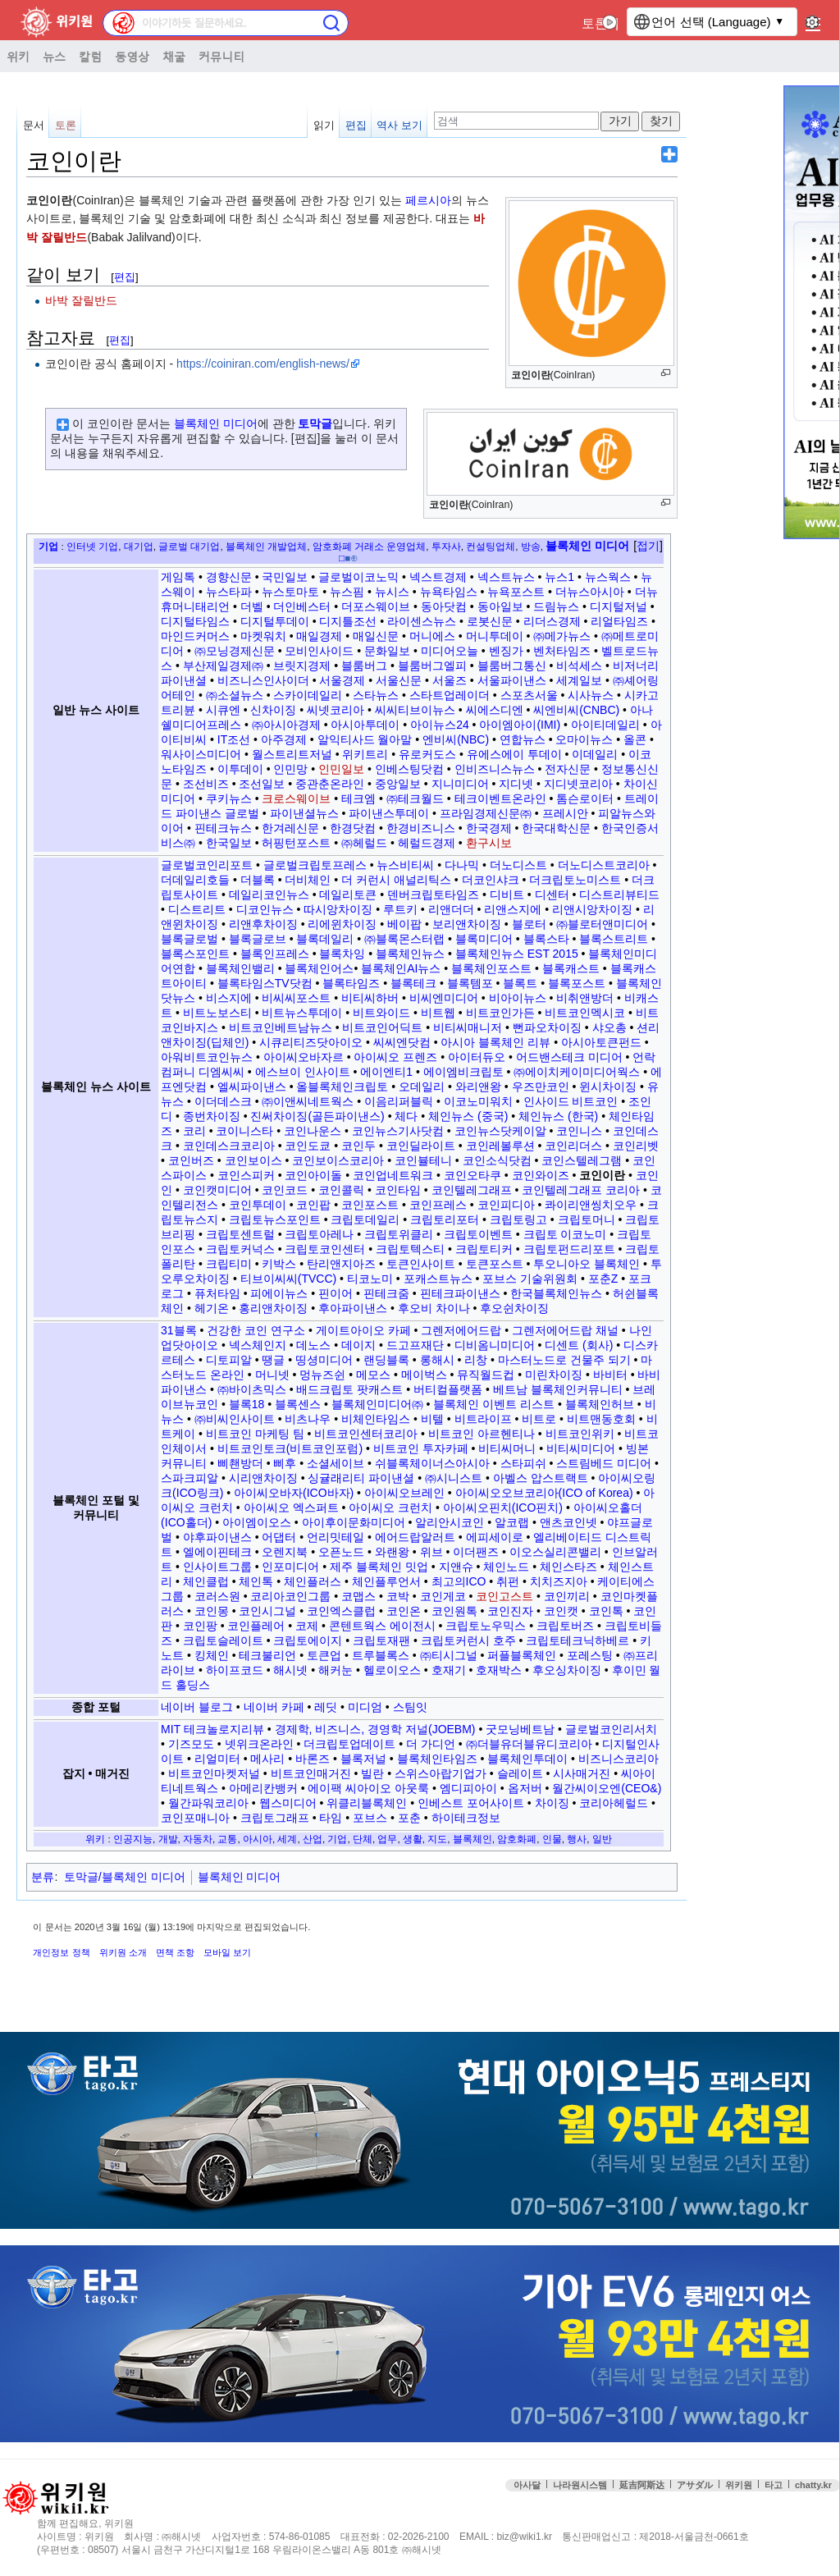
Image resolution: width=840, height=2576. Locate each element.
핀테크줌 (386, 1293)
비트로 (539, 1418)
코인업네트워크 (393, 1175)
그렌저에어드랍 (461, 1330)
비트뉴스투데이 (302, 1012)
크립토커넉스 (240, 1249)
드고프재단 (415, 1345)
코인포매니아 (195, 1817)
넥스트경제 (438, 576)
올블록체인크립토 (342, 1086)
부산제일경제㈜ (223, 665)
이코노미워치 (478, 1101)
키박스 (279, 1263)
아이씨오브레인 (404, 1492)
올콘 (634, 739)
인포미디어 (290, 1566)
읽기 (324, 125)
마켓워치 (263, 636)
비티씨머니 (507, 1448)
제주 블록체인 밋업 (379, 1566)
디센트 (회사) (579, 1345)
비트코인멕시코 (585, 1012)
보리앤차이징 (466, 924)
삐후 (284, 1463)
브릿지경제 (302, 665)
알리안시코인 (449, 1522)
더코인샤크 (490, 879)
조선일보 (262, 783)
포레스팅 (590, 1655)
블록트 (520, 983)
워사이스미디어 (201, 754)
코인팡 (200, 1625)
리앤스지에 (512, 909)
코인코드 (285, 1189)
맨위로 (815, 2518)
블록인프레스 (274, 953)
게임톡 (178, 576)
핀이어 (335, 1293)
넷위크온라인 (259, 1743)
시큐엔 (223, 709)
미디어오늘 (449, 650)
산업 (312, 1838)
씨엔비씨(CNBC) (576, 709)
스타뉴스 (376, 695)
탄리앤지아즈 (341, 1263)
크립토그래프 (274, 1817)
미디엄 (365, 1707)
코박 (397, 1596)
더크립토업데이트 (349, 1743)
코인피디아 (506, 1204)
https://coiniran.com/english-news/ (262, 363)
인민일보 (341, 769)
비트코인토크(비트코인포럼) (290, 1448)
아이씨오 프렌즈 (395, 1057)
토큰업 (324, 1655)
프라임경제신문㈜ (486, 813)
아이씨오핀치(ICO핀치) (503, 1507)
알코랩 (512, 1522)
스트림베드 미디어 (603, 1463)
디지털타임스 (195, 621)
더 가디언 (430, 1743)
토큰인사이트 (420, 1263)
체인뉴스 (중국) (468, 1116)
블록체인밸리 (240, 968)
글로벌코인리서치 (611, 1729)
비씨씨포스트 (296, 997)
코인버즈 (191, 1160)
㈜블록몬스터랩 (404, 938)
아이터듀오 (476, 1057)
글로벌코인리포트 (207, 865)
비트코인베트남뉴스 (280, 1027)
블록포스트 (576, 983)
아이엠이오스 (256, 1522)
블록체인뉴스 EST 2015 (516, 953)
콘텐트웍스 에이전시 (382, 1625)
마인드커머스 (195, 636)
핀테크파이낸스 (460, 1293)
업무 (387, 1838)
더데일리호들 (195, 879)
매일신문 (376, 636)
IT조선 (233, 739)
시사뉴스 (591, 695)
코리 (194, 1130)
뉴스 (54, 55)
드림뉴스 (556, 606)
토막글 (315, 423)
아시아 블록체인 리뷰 (495, 1042)
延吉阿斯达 (641, 2485)
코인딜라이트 (420, 1145)
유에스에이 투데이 (514, 754)
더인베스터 (302, 606)
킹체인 (211, 1655)
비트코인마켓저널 (214, 1773)
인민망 (290, 769)
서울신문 (399, 680)
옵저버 (525, 1788)
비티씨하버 (370, 997)
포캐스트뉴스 (438, 1278)
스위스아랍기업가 (440, 1773)
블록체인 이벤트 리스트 (494, 1404)
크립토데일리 (365, 1219)
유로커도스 (427, 754)
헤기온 (211, 1308)
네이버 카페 (274, 1707)
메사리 (267, 1758)
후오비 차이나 (434, 1308)
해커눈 (335, 1670)
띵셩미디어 (324, 1359)
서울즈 (449, 680)
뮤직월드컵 (485, 1374)
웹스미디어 (288, 1803)
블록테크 (413, 983)
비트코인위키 (580, 1433)
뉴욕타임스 (448, 591)
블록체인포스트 (491, 968)
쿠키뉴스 (229, 798)
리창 (475, 1359)
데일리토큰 (348, 894)
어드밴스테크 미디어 (569, 1057)
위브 (431, 1551)
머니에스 (432, 636)
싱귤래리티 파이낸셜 (361, 1478)
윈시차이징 (608, 1086)
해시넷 (290, 1670)
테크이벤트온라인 (500, 798)
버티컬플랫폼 (447, 1389)
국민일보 (285, 576)
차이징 (552, 1803)
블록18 (247, 1404)
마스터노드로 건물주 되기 (564, 1359)
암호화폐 (516, 1838)
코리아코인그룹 (290, 1596)
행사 (577, 1838)
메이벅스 (424, 1374)
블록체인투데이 (527, 1758)
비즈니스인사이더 (263, 680)
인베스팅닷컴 (409, 769)
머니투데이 (494, 636)
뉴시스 (392, 591)
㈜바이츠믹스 (251, 1389)
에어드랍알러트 (415, 1537)
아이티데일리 (605, 724)
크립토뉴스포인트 (275, 1219)
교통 (227, 1838)
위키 (18, 55)
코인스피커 (246, 1175)
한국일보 (229, 842)
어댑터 (279, 1537)
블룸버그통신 (511, 665)
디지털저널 (618, 606)
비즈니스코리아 (618, 1758)
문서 (33, 125)
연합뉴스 (523, 739)
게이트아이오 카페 (363, 1330)
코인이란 (602, 1175)
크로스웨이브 (296, 798)
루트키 (400, 909)
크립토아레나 (319, 1234)
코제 (306, 1625)
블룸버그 (364, 665)
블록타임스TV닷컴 (265, 983)
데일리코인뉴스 (269, 894)
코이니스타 (244, 1130)
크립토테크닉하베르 (577, 1640)
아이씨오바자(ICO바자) (294, 1492)
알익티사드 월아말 (365, 739)
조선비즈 (206, 783)
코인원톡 (454, 1610)
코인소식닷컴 (497, 1160)
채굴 (173, 55)
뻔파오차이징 (547, 1027)
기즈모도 (191, 1743)
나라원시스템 (580, 2485)
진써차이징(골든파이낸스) (317, 1116)
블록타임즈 (351, 983)
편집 (356, 125)
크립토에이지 (307, 1640)
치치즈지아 (558, 1581)
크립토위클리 (398, 1234)
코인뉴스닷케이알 (500, 1130)
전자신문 (568, 769)
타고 (774, 2485)
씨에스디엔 (494, 709)
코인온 (403, 1610)
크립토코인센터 (325, 1249)
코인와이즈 (540, 1175)
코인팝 (313, 1204)
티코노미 (370, 1278)
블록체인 (472, 1838)
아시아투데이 (365, 724)
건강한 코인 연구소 (256, 1330)
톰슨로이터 (585, 798)
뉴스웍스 (608, 576)
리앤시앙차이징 (592, 909)
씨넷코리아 (335, 709)
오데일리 (422, 1086)
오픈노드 (341, 1551)
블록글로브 (257, 938)
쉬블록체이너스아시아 (432, 1463)
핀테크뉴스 (223, 828)
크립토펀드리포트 (569, 1249)
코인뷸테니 (423, 1160)
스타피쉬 (523, 1463)
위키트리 (365, 754)
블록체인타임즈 (437, 1758)
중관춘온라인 (329, 783)
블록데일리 (325, 938)
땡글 (273, 1359)
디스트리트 (197, 909)
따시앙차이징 (338, 909)
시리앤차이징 (263, 1478)
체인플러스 (312, 1581)
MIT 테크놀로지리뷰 (212, 1729)
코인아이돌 (313, 1175)
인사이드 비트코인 (571, 1101)
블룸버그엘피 (432, 665)
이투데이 (240, 769)
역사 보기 (399, 125)
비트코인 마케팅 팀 (255, 1433)
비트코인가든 (500, 1012)
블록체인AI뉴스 (401, 968)
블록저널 (363, 1758)
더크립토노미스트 (575, 879)
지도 (437, 1838)
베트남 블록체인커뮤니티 (558, 1389)
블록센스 (298, 1404)
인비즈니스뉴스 (494, 769)
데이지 (358, 1345)
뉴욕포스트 (516, 591)
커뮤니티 (221, 55)
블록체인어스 (319, 968)
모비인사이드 (319, 650)
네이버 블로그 (197, 1707)
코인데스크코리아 (229, 1145)
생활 (412, 1838)
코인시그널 (267, 1610)
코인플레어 (256, 1625)
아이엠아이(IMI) (519, 724)
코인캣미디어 (217, 1189)
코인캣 (561, 1610)
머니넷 (272, 1374)
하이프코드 (234, 1670)
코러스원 (217, 1596)
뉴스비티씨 (405, 865)
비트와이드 (381, 1012)
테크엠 (358, 798)
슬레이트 (520, 1773)
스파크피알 (189, 1478)
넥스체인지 (257, 1345)
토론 (595, 23)
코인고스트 (504, 1596)
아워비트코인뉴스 (207, 1057)
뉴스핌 (347, 591)
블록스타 (546, 938)
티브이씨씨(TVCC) (288, 1278)
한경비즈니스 (420, 828)
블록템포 (470, 983)
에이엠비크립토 (463, 1071)
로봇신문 (490, 621)
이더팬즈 (476, 1551)
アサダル (695, 2485)
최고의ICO (458, 1581)
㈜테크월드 (415, 798)
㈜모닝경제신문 (234, 650)
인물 (552, 1838)
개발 (168, 1838)
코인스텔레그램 (581, 1160)
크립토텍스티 (410, 1249)
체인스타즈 (568, 1566)
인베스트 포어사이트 (471, 1803)
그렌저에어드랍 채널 (565, 1330)
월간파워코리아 (208, 1803)
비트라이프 (483, 1418)
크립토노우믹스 (485, 1625)
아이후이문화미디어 (353, 1522)
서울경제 (342, 680)
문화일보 (387, 650)
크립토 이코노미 (565, 1234)
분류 (42, 1876)
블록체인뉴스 (410, 953)
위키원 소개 (123, 1952)
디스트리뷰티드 (619, 894)
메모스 (373, 1374)
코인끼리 (567, 1596)
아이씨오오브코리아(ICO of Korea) (544, 1492)
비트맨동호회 (601, 1418)
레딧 (325, 1707)
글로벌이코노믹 (358, 576)
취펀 (507, 1581)
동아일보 (500, 606)
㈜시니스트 (453, 1478)
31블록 (179, 1330)
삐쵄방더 (240, 1463)
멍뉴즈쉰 (322, 1374)
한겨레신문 (290, 828)
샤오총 (609, 1027)
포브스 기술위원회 (530, 1278)
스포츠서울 (529, 695)
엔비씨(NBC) (455, 739)
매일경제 (319, 636)
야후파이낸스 (217, 1537)
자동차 (197, 1838)
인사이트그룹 (217, 1566)
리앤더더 (451, 909)
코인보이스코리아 (338, 1160)
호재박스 (499, 1670)
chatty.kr (813, 2485)
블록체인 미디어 (216, 423)
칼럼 (90, 55)
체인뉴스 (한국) (558, 1116)
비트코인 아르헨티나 (481, 1433)
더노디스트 (518, 865)
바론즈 (312, 1758)
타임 (330, 1817)
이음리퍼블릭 (398, 1101)
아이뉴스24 (439, 724)
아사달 (527, 2485)
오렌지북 (285, 1551)
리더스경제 (552, 621)
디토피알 (229, 1359)
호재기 (448, 1670)
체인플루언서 (386, 1581)
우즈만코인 (540, 1086)
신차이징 (273, 709)
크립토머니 (586, 1219)
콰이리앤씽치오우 (591, 1204)
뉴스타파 (229, 591)
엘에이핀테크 (217, 1551)
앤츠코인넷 (568, 1522)
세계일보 (579, 680)
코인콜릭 (341, 1189)
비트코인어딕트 (382, 1027)
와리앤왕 (478, 1086)
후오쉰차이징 (514, 1308)
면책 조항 (175, 1952)
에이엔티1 (386, 1071)
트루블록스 (380, 1655)
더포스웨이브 (375, 606)
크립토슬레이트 (223, 1640)
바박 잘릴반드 (81, 300)
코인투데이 (257, 1204)
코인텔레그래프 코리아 (581, 1189)
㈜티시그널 (448, 1655)
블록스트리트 (613, 938)
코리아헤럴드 (613, 1803)
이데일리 (595, 754)
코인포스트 (370, 1204)
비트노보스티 (217, 1012)
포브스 (370, 1817)
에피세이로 (494, 1537)
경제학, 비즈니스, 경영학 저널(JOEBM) (375, 1729)
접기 (648, 545)
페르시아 (428, 200)
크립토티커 (484, 1249)
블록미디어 (484, 938)
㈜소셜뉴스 (234, 695)
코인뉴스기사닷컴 (398, 1130)
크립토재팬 (381, 1640)
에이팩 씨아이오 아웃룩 (368, 1788)
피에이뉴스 (279, 1293)
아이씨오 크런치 (390, 1507)
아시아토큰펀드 (601, 1042)
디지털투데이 (274, 621)
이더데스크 (223, 1101)
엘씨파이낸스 (251, 1086)
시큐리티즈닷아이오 (311, 1042)
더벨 (251, 606)
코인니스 (579, 1130)
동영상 (132, 55)
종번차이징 (211, 1116)
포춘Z (603, 1278)
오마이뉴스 (584, 739)
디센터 (552, 894)
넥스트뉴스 (506, 576)
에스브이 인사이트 (302, 1071)
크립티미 (229, 1263)
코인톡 (606, 1610)
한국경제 (489, 828)
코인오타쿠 (472, 1175)
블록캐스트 (571, 968)
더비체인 (308, 879)
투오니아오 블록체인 (586, 1263)
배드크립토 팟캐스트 (349, 1389)
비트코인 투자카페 (420, 1448)
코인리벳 (636, 1145)
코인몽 (211, 1610)
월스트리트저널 (292, 754)
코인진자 (510, 1610)
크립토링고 (518, 1219)
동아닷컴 (444, 606)
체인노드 (506, 1566)
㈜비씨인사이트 (234, 1418)
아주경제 (284, 739)
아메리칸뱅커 (263, 1788)
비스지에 (229, 997)
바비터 (610, 1374)
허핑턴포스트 (296, 842)
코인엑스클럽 (341, 1610)
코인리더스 (573, 1145)
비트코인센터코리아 (366, 1433)
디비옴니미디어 (494, 1345)
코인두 (358, 1145)
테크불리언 (267, 1655)
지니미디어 (460, 783)
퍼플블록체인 (521, 1655)
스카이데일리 (307, 695)
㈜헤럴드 (364, 842)
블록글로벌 (189, 938)
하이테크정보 (465, 1817)
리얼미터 (217, 1758)
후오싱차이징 (566, 1670)
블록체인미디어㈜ (377, 1404)
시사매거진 (581, 1773)
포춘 (409, 1817)
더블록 (257, 879)
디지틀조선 (348, 621)
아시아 (257, 1838)
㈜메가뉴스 (562, 636)
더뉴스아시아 (589, 591)
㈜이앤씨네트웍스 (308, 1101)
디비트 (507, 894)
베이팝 (404, 924)
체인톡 (256, 1581)
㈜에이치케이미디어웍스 (577, 1071)
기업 (48, 546)
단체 (362, 1838)
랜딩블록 (386, 1359)
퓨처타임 (217, 1293)
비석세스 (579, 665)
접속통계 (706, 2518)
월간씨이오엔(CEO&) (606, 1788)
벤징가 (506, 650)
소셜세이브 (335, 1463)
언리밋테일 (335, 1537)
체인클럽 (206, 1581)
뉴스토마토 (290, 591)
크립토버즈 (565, 1625)
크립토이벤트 (478, 1234)
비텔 (432, 1418)
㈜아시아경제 (286, 724)
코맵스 (358, 1596)
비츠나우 (308, 1418)
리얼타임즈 (619, 621)
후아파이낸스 (352, 1308)
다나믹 (462, 865)
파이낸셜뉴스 (304, 813)
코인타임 (398, 1189)
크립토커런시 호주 (468, 1640)
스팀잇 (410, 1707)
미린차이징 (553, 1374)
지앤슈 (456, 1566)
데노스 (313, 1345)
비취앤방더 (585, 997)
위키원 (738, 2485)
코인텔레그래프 (471, 1189)
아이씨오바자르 (303, 1057)
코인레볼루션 (500, 1145)
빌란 (372, 1773)
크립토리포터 (444, 1219)
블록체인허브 (599, 1404)
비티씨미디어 (580, 1448)
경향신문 (229, 576)
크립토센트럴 (240, 1234)
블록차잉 (342, 953)
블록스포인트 (195, 953)
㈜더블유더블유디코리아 (529, 1743)
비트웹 (438, 1012)
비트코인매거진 (311, 1773)
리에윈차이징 (342, 924)
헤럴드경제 (426, 842)
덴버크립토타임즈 (433, 894)
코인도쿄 (308, 1145)
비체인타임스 (375, 1418)
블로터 (529, 924)
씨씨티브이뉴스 (415, 709)
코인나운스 (312, 1130)
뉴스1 (559, 576)
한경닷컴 (353, 828)
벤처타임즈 (562, 650)
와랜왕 (392, 1551)
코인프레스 (438, 1204)
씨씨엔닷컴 (402, 1042)
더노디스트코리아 (604, 865)
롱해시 (437, 1359)
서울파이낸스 (511, 680)
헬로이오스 (392, 1670)
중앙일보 (398, 783)
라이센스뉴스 (421, 621)
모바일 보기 (227, 1952)
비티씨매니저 (467, 1027)
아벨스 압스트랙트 (540, 1478)
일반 (602, 1838)
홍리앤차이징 (273, 1308)
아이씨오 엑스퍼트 (291, 1507)
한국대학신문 (556, 828)
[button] (648, 546)
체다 (406, 1116)
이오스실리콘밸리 (555, 1551)
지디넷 (516, 783)
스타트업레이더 (449, 695)
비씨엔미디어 (443, 997)
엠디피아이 (468, 1788)
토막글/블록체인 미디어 (124, 1876)
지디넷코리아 (578, 783)
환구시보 (489, 842)
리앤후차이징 (263, 924)
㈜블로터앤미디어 (602, 924)
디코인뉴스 (265, 909)
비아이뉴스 (517, 997)
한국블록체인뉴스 (556, 1293)
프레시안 (565, 813)
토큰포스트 (494, 1263)
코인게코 (443, 1596)
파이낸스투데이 (389, 813)
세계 (287, 1838)
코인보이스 (253, 1160)
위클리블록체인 (366, 1803)
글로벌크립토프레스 (315, 865)
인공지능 (133, 1838)
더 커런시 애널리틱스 (396, 879)
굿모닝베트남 (520, 1729)
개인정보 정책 (61, 1952)
